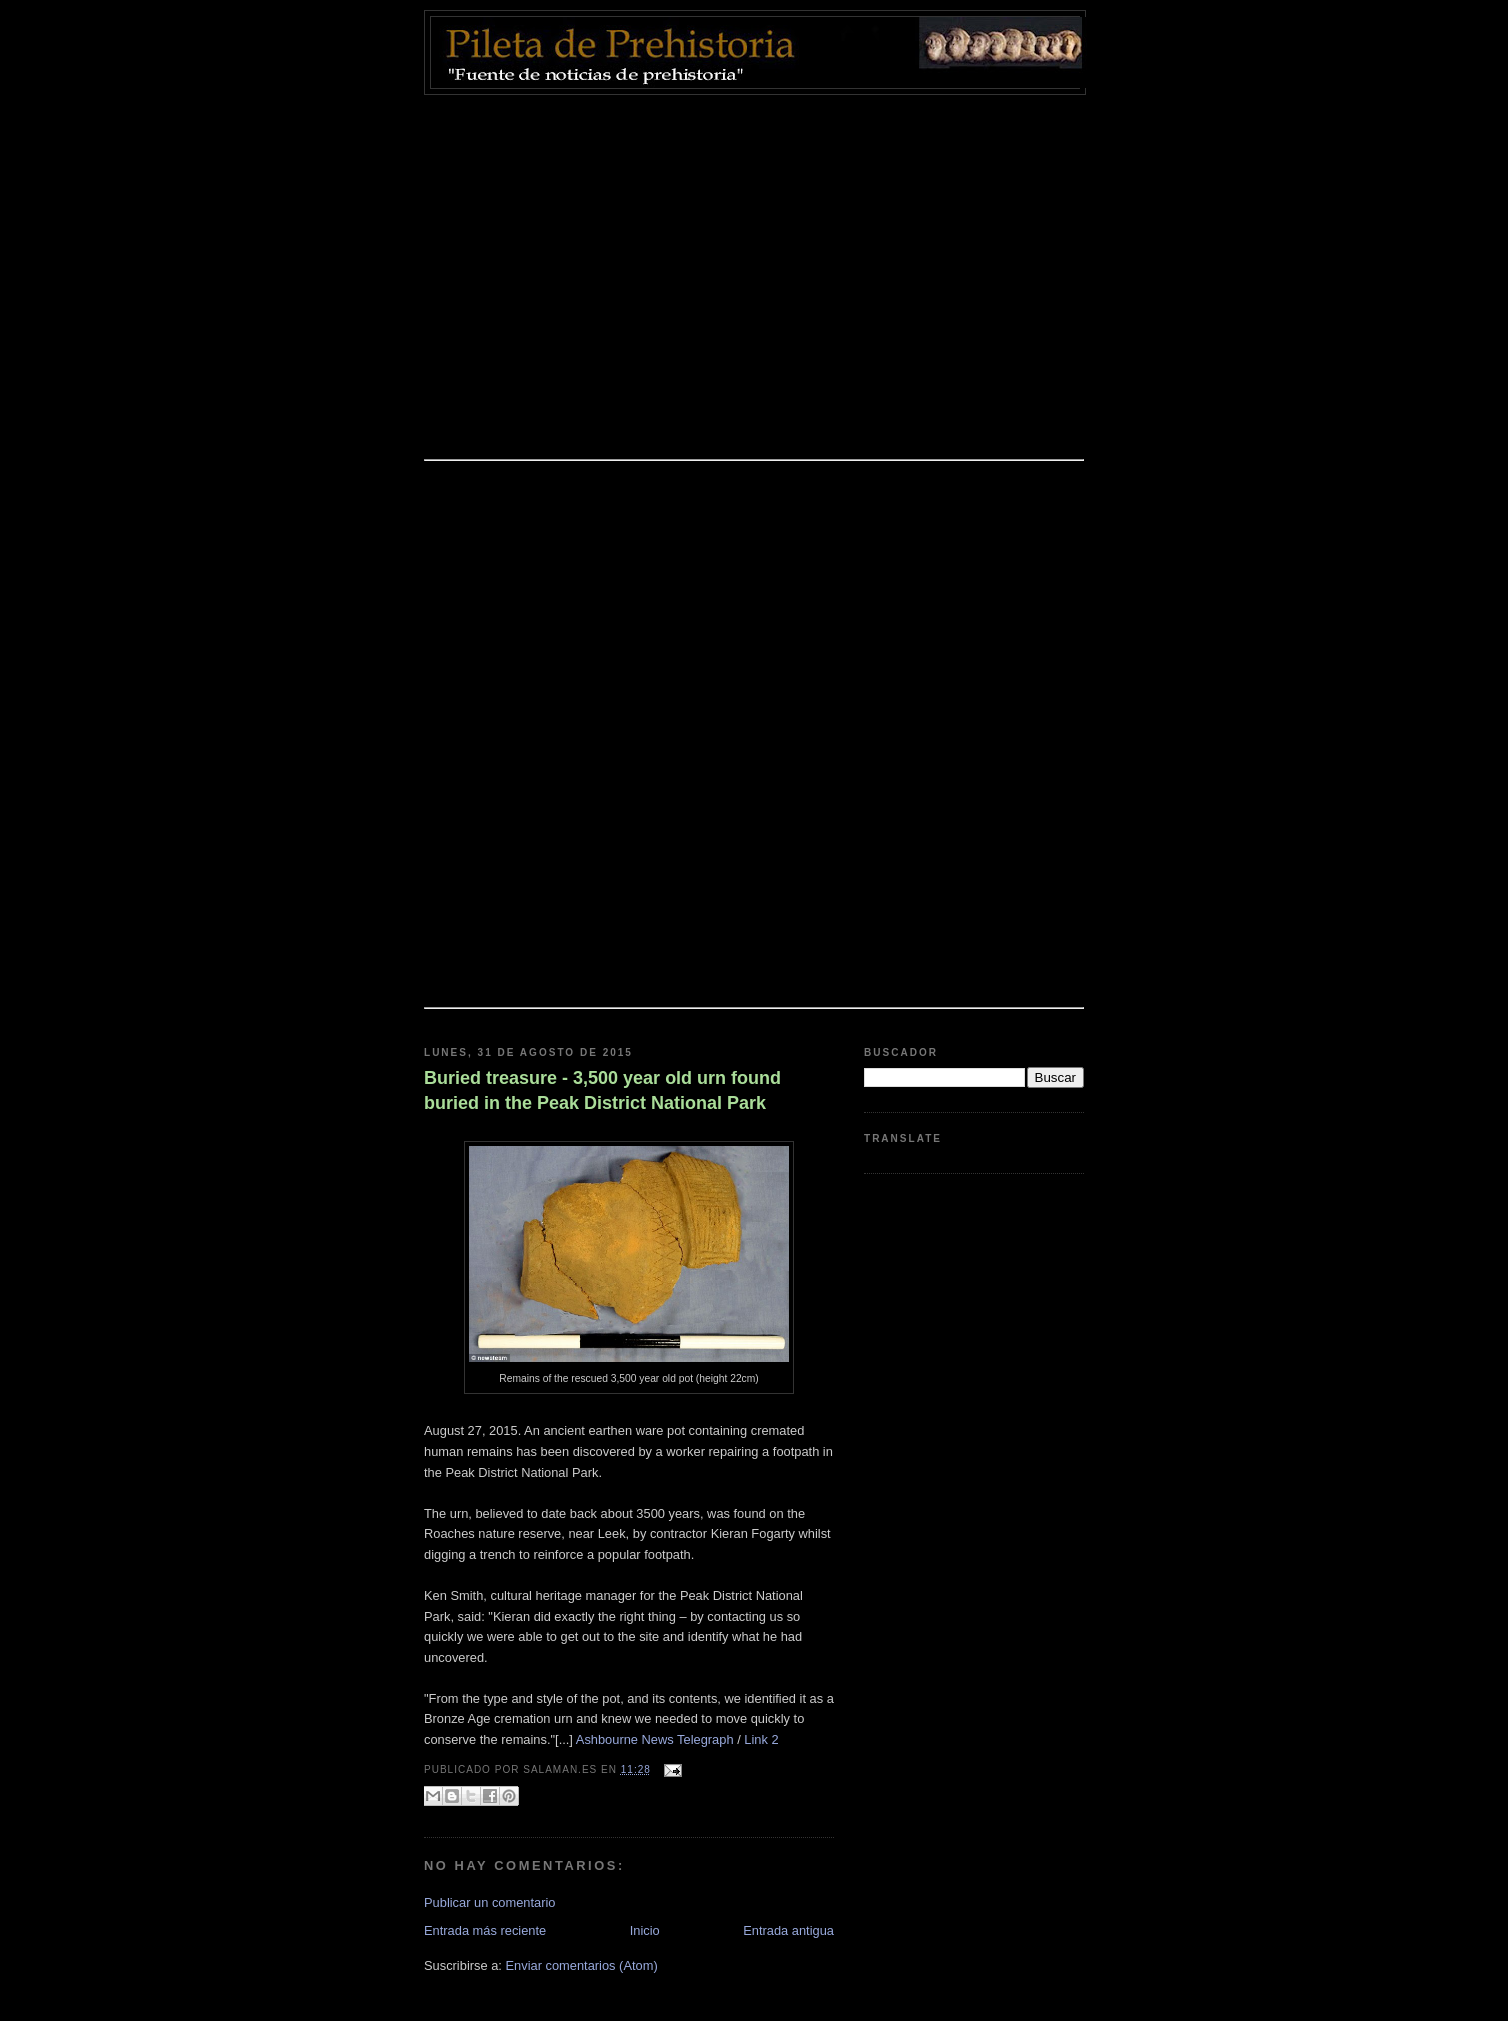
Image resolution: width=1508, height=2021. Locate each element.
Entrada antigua (788, 1930)
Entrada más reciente (485, 1930)
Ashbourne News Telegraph (655, 1739)
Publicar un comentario (490, 1902)
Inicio (645, 1930)
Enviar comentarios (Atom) (581, 1965)
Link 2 (763, 1739)
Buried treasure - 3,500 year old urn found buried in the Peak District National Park (602, 1090)
